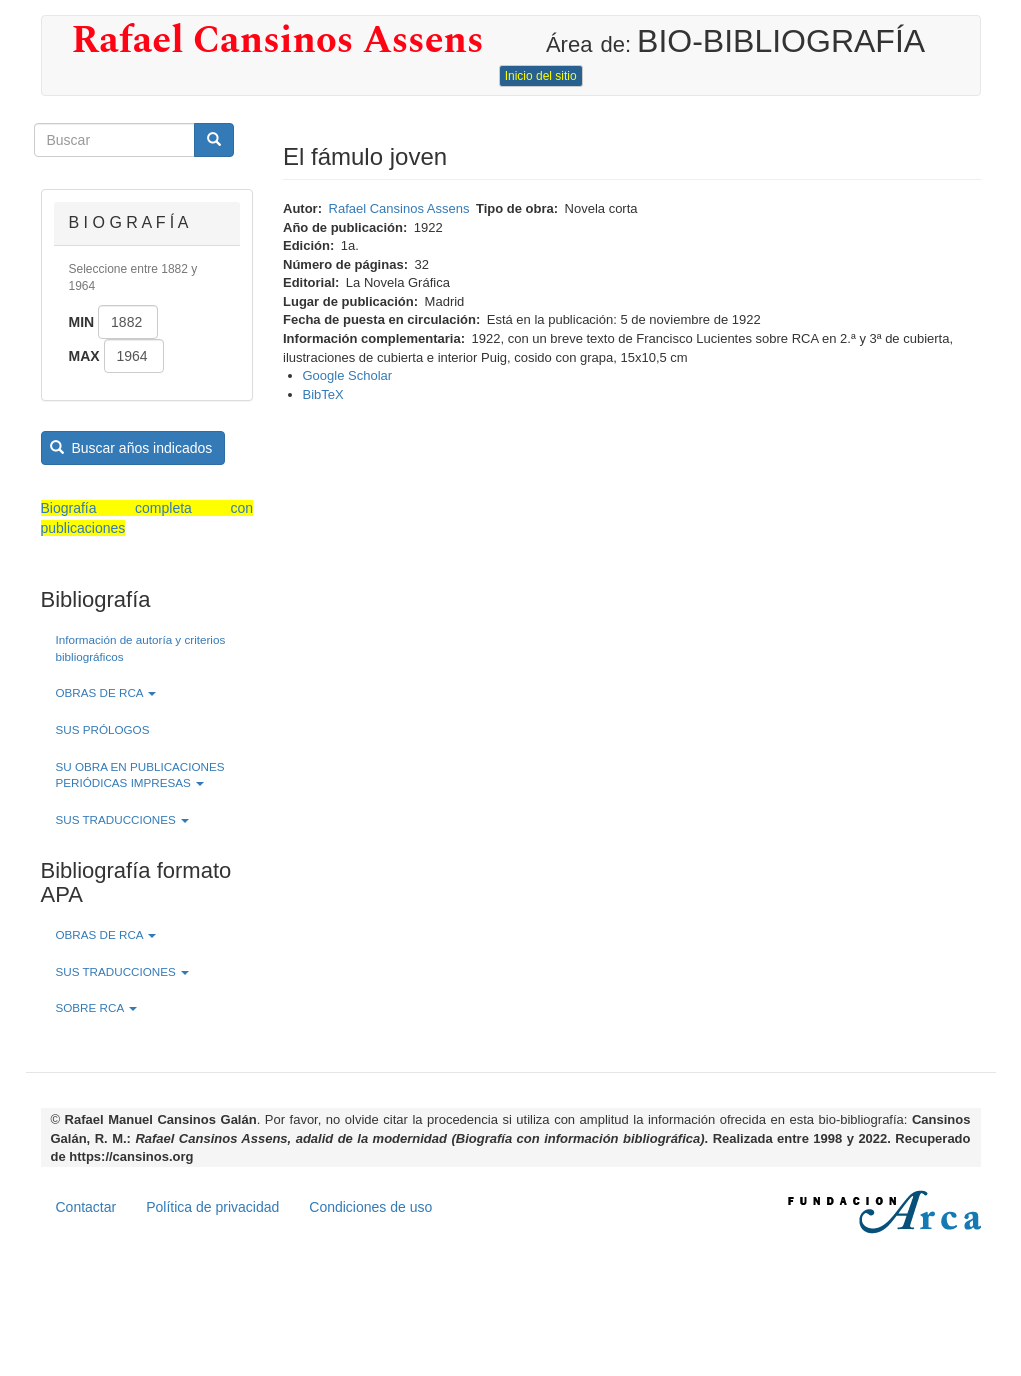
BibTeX (323, 394)
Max (84, 356)
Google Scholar (348, 375)
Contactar (86, 1207)
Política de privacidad (212, 1207)
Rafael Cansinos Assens (278, 41)
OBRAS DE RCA (106, 692)
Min (82, 322)
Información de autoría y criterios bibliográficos (141, 648)
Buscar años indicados (131, 448)
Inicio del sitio (541, 76)
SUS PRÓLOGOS (103, 729)
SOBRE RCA (96, 1007)
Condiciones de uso (370, 1207)
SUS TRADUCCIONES (123, 819)
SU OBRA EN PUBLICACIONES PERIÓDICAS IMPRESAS (140, 775)
